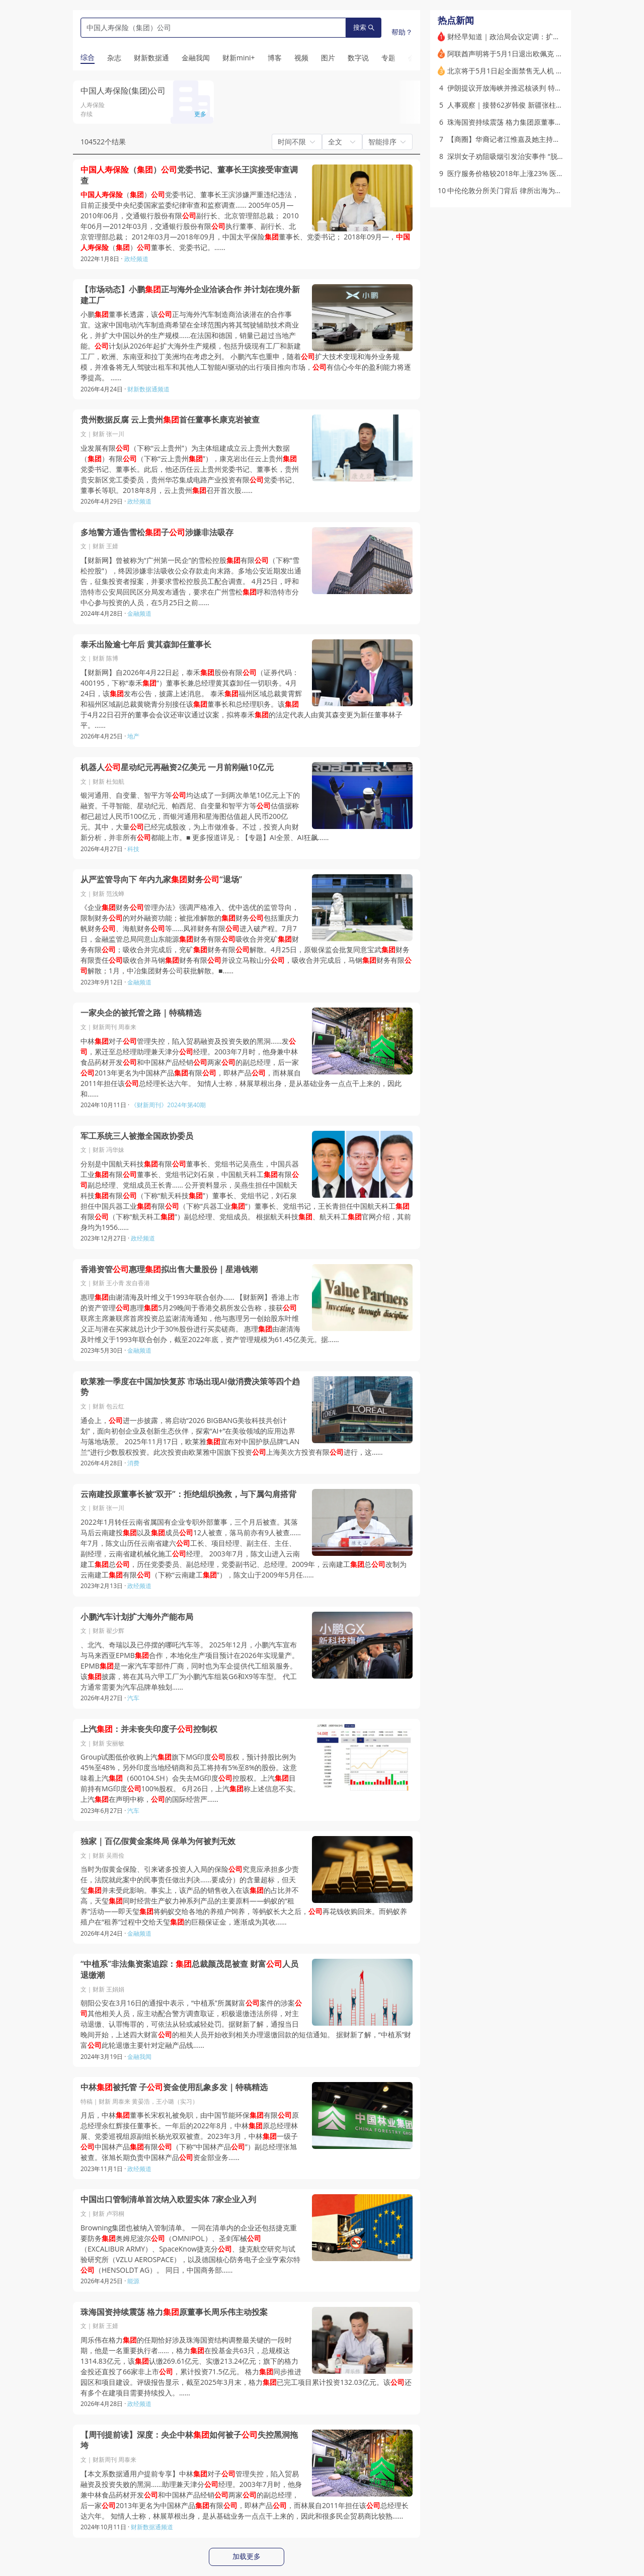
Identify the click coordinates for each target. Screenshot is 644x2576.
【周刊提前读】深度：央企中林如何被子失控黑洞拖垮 (189, 2440)
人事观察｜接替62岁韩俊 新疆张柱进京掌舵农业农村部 (533, 105)
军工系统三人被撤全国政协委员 (136, 1136)
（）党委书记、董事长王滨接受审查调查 (189, 175)
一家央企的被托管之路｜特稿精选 (140, 1013)
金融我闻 (139, 2056)
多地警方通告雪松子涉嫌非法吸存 (156, 532)
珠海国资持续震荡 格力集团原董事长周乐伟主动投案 (529, 122)
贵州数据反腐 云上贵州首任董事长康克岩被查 (170, 419)
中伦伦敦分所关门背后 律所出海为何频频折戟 (518, 190)
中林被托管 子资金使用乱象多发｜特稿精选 (174, 2087)
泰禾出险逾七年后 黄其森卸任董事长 (145, 644)
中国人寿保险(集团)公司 (123, 90)
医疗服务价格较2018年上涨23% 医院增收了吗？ (523, 173)
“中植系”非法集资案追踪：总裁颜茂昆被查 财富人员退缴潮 (189, 1969)
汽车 (133, 1698)
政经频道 (136, 259)
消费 (133, 1463)
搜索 (363, 27)
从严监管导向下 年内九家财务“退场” (161, 879)
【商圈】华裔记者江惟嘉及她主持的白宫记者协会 (524, 139)
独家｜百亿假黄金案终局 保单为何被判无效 (157, 1841)
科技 (133, 849)
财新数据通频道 (148, 389)
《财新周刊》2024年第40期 (168, 1105)
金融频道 (139, 613)
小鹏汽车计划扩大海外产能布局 (136, 1617)
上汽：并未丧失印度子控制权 (148, 1729)
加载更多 (246, 2556)
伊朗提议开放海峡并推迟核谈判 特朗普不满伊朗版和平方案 (539, 88)
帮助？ (402, 32)
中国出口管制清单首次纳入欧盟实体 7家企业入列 (168, 2199)
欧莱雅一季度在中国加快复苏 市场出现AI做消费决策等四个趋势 (190, 1387)
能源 (133, 2281)
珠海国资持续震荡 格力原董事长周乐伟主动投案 (174, 2312)
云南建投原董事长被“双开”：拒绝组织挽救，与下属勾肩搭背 (188, 1494)
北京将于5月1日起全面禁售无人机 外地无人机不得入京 (533, 70)
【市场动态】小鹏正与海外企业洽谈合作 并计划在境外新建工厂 (190, 295)
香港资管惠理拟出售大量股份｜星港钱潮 (169, 1269)
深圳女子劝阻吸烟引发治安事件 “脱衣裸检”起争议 (524, 156)
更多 (200, 114)
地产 (133, 736)
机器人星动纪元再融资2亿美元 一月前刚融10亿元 (177, 767)
